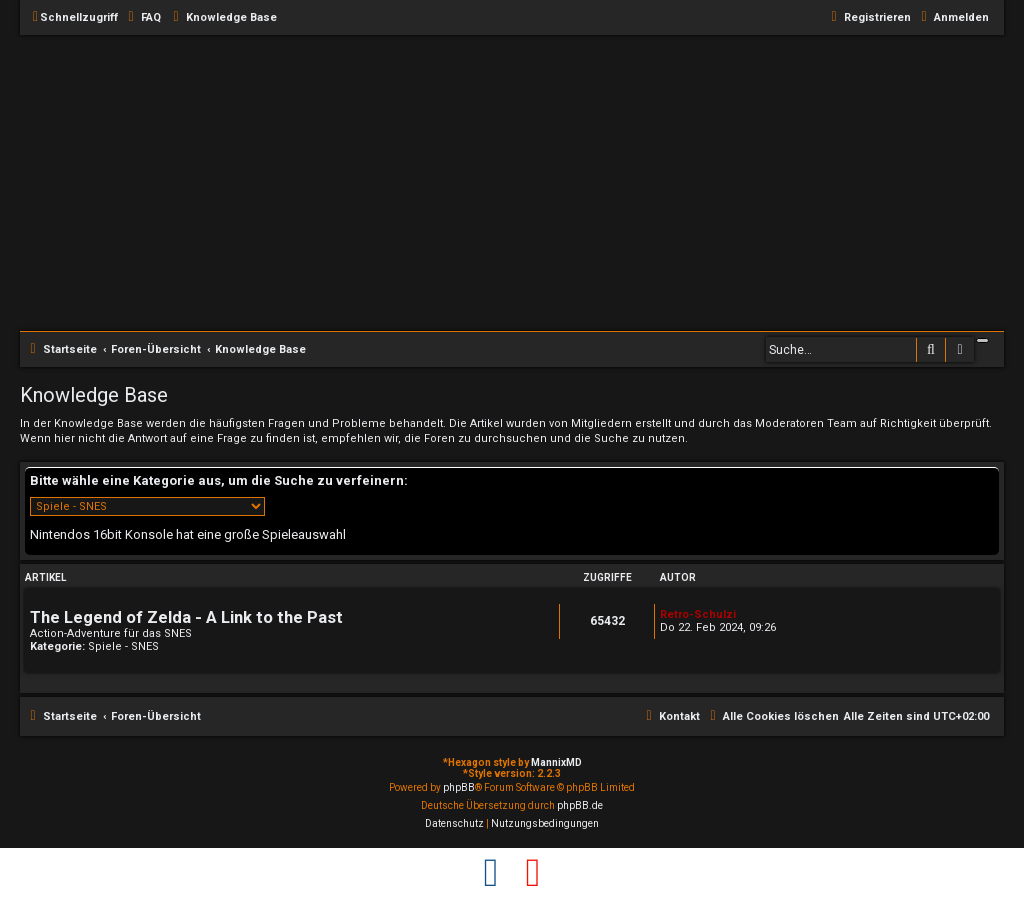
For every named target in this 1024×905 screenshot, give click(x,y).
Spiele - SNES (123, 646)
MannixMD (556, 762)
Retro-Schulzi (698, 614)
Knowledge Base (94, 395)
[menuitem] (142, 18)
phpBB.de (580, 805)
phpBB (459, 787)
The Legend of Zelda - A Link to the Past (186, 617)
